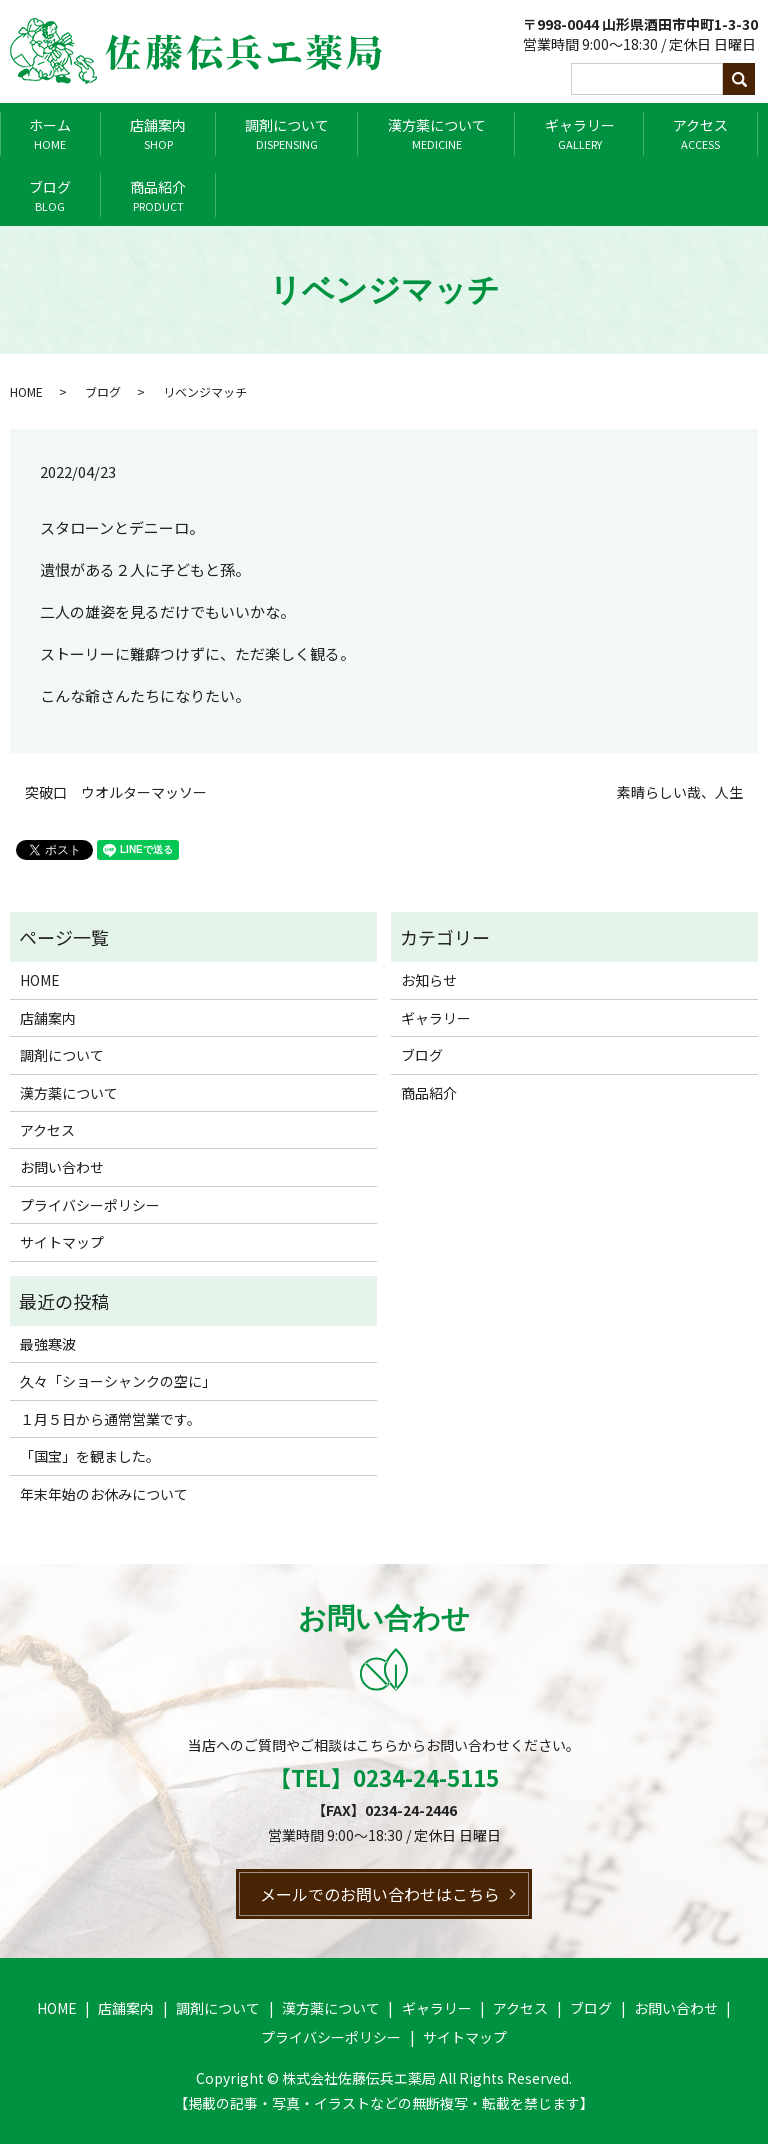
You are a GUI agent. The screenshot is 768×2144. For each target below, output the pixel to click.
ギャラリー (580, 134)
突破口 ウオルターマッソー (116, 792)
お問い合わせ (62, 1167)
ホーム (50, 134)
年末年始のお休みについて (104, 1494)
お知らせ (429, 980)
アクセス (700, 134)
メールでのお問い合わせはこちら (380, 1894)
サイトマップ (62, 1242)
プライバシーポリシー (90, 1205)
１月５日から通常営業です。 (110, 1419)
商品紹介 (158, 196)
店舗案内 (158, 134)
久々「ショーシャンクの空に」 (118, 1381)
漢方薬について (437, 134)
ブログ (50, 196)
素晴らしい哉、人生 (680, 792)
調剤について (287, 134)
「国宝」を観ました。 (90, 1456)
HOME (26, 391)
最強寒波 (48, 1344)
